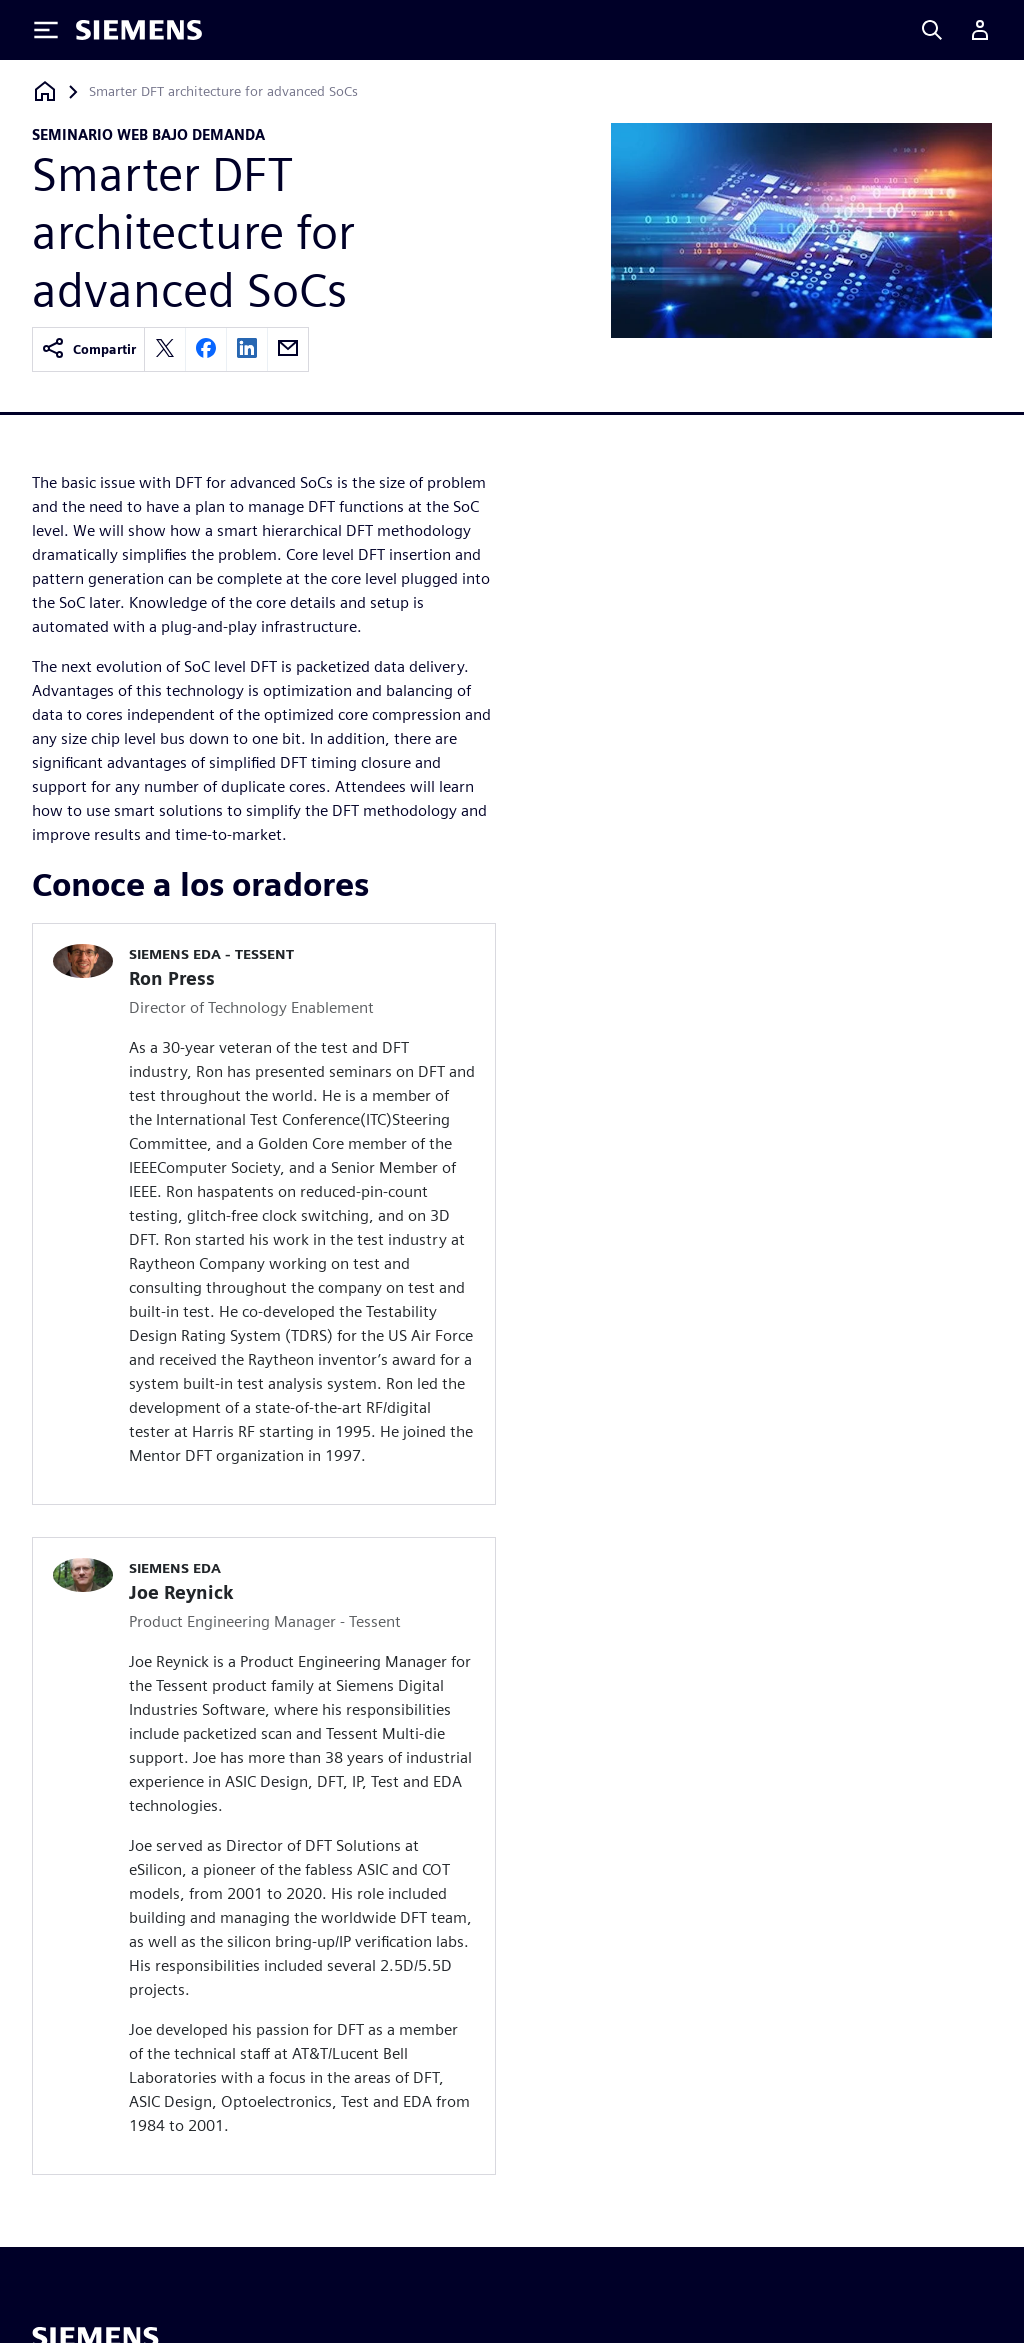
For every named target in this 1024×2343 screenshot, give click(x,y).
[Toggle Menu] (46, 30)
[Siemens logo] (139, 30)
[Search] (932, 30)
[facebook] (206, 349)
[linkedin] (247, 349)
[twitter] (165, 349)
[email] (288, 349)
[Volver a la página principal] (45, 91)
